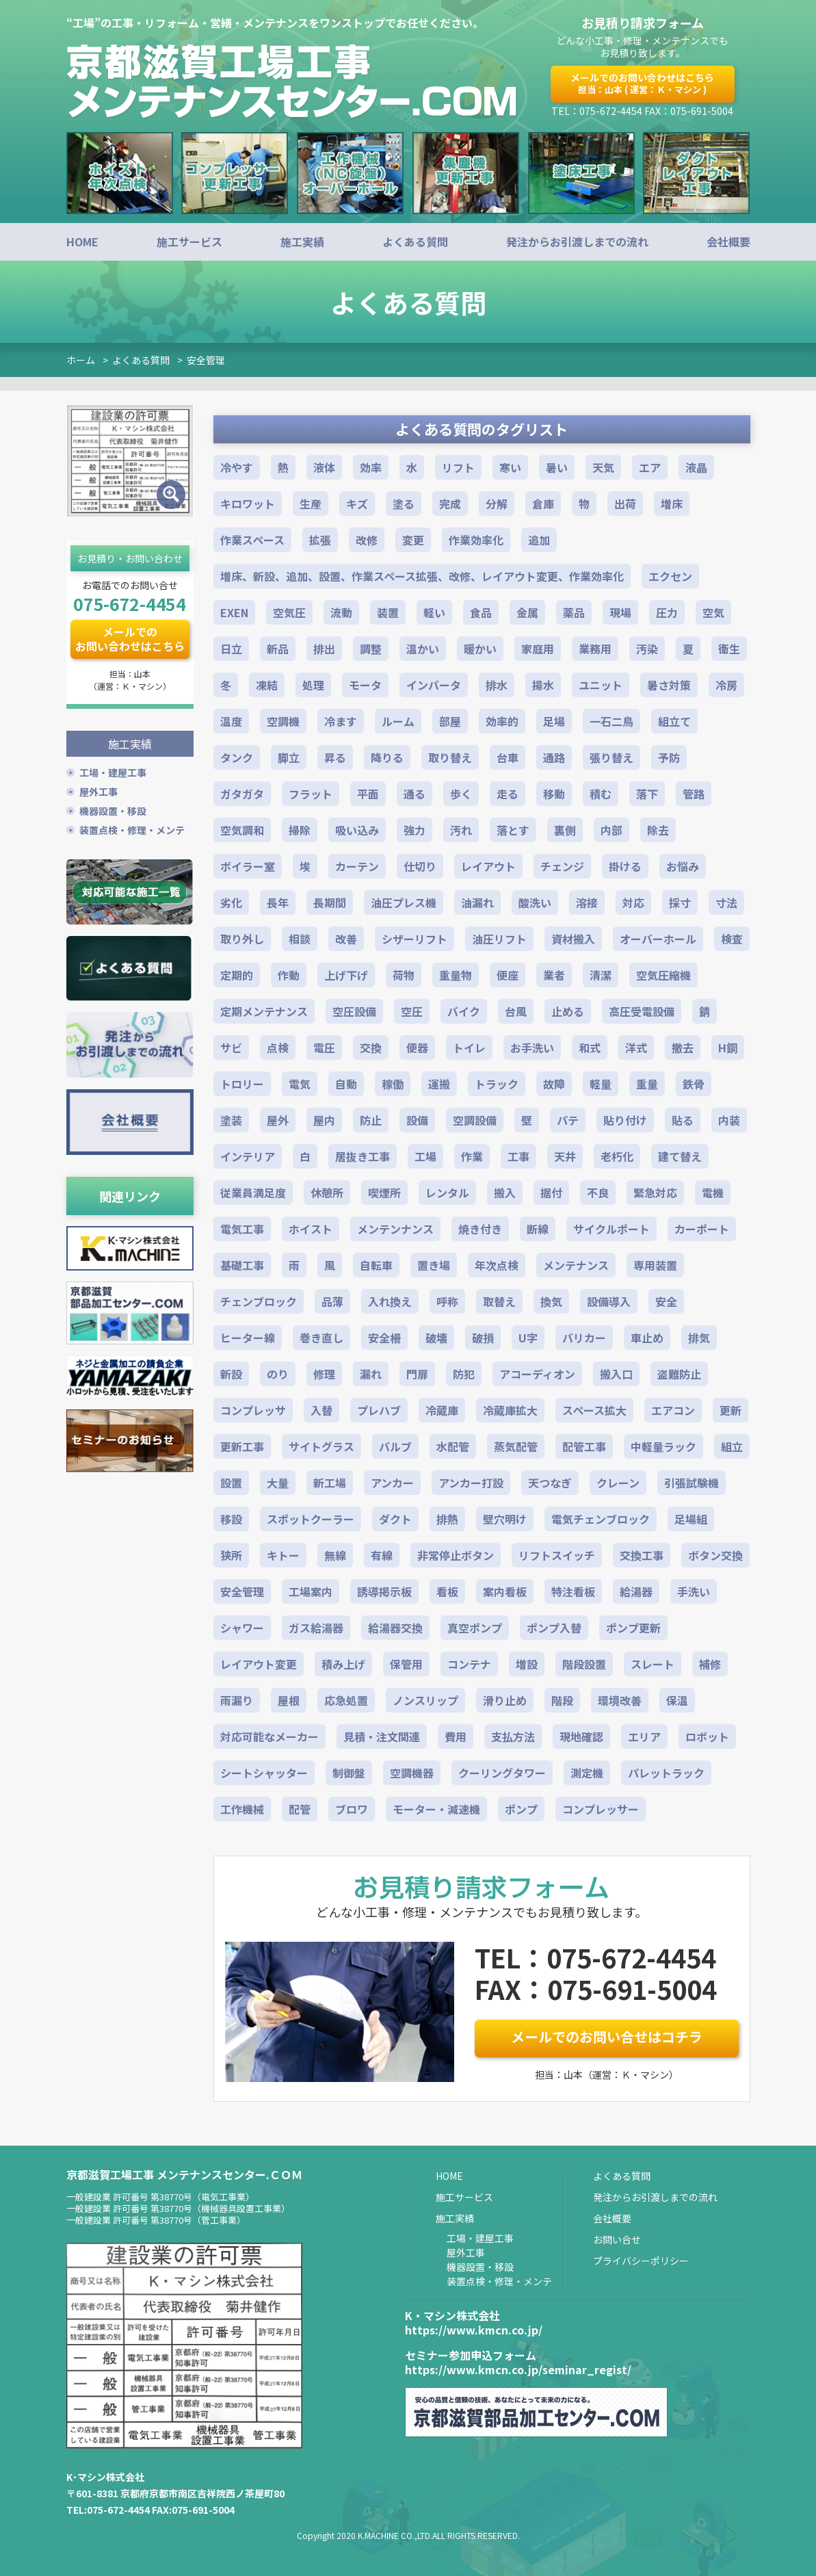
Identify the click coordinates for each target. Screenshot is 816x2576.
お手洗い (532, 1047)
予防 (669, 757)
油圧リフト (499, 939)
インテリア (247, 1156)
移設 (231, 1519)
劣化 (231, 902)
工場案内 (310, 1591)
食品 (481, 612)
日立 (231, 648)
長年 (278, 902)
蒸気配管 (516, 1446)
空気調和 (242, 830)
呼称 (447, 1301)
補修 (710, 1664)
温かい (422, 648)
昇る (335, 757)
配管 (300, 1809)
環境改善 (620, 1700)
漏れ (371, 1374)
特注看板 (573, 1591)
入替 (321, 1410)
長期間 (329, 902)
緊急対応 (655, 1192)
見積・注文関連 (381, 1736)
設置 (231, 1482)
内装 (729, 1120)
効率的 (502, 721)
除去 (658, 830)
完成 (450, 503)
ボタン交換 (715, 1555)
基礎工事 (242, 1265)
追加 (539, 540)
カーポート (701, 1229)
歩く (461, 793)
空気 (713, 612)
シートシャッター (264, 1773)
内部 (611, 830)
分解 (497, 503)
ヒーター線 (247, 1337)
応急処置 (346, 1700)
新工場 (329, 1482)
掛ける (625, 866)
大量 (278, 1482)
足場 (554, 721)
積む (600, 793)
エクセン (670, 576)
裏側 (565, 830)
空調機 (283, 721)
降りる (387, 757)
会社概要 (728, 241)
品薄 (332, 1301)
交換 (371, 1047)
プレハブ (379, 1410)
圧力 (667, 612)
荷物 (403, 975)
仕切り (420, 866)
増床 (672, 503)
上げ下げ (346, 975)
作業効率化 (476, 540)
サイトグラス (321, 1446)
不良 (598, 1192)
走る (507, 793)
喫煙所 (384, 1192)
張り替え (611, 757)
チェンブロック (258, 1301)
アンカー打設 (470, 1482)
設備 (417, 1120)
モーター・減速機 (436, 1809)
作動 (289, 975)
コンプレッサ (253, 1410)
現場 (620, 612)
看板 (447, 1591)
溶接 (587, 902)
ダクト (395, 1519)
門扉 (417, 1374)
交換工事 (641, 1555)
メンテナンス (576, 1265)
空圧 (412, 1011)
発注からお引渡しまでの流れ (577, 241)
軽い (434, 612)
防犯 (464, 1374)
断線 (538, 1229)
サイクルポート (611, 1229)
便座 (507, 975)
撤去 (683, 1047)
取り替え (450, 757)
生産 (310, 503)
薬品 (574, 612)
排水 (497, 685)
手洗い (693, 1591)
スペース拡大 (594, 1410)
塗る (403, 503)
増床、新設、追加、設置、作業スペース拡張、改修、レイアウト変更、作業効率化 (422, 576)
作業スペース (252, 540)
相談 (300, 939)
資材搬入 (573, 939)
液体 (324, 467)
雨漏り (236, 1700)
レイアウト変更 (258, 1664)
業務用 (595, 648)
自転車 (376, 1265)
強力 (414, 830)
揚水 (543, 685)
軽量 (600, 1084)
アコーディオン (537, 1374)
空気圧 (289, 612)
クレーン (618, 1482)
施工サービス (189, 241)
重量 (647, 1084)
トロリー (242, 1084)
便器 (417, 1047)
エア (650, 467)
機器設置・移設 (112, 807)
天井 (565, 1156)
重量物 (455, 975)
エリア (644, 1736)
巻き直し (321, 1337)
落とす (513, 830)
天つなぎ (550, 1482)
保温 (677, 1700)
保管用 (406, 1664)
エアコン (673, 1410)
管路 (694, 793)
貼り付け (625, 1120)
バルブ (395, 1446)
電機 (713, 1192)
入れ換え (390, 1301)
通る (414, 793)
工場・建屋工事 (112, 769)
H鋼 (727, 1047)
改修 (367, 540)
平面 (368, 793)
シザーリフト (414, 939)
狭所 (231, 1555)
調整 (371, 648)
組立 (732, 1446)
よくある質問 (415, 241)
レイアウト (488, 866)
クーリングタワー (502, 1773)
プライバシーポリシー (641, 2260)
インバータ (433, 685)
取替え (499, 1301)
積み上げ (343, 1664)
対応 (633, 902)
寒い (510, 467)
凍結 (267, 685)
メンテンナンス (395, 1229)
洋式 (636, 1047)
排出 (324, 648)
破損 (483, 1337)
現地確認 (581, 1736)
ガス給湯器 (316, 1627)
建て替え (680, 1156)
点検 (278, 1047)
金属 (527, 612)
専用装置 (655, 1265)
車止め (647, 1337)
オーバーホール (658, 939)
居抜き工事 (362, 1156)
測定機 (586, 1773)
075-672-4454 (129, 603)
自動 (346, 1084)
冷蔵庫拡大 (510, 1410)
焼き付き (480, 1229)
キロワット (247, 503)
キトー (283, 1555)
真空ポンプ (474, 1627)
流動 (341, 612)
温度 (231, 721)
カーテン (357, 866)
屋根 (289, 1700)
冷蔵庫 (441, 1410)
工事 (518, 1156)
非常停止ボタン (455, 1555)
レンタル (447, 1192)
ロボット (707, 1736)
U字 (528, 1337)
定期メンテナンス (264, 1011)
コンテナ (469, 1664)
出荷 (625, 503)
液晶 (696, 467)
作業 (472, 1156)
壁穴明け (505, 1519)
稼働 (393, 1084)
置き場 (433, 1265)
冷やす (236, 467)
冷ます (340, 721)
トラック (496, 1084)
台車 (507, 757)
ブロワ (351, 1809)
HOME (82, 241)
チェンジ (562, 866)
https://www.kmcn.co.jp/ (473, 2329)
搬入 (505, 1192)
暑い (557, 467)
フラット (310, 793)
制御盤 (348, 1773)
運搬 (439, 1084)
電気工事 (242, 1229)
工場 (425, 1156)
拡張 (320, 540)
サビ (231, 1047)
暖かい (480, 648)
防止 (371, 1120)
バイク (463, 1011)
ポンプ (521, 1809)
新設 (231, 1374)
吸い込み (357, 830)
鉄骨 (694, 1084)
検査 (732, 939)
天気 (603, 467)
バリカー (584, 1337)
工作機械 (242, 1809)
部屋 (450, 721)
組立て (674, 721)
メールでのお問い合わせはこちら (642, 83)
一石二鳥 (611, 721)
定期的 (236, 975)
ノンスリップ (425, 1700)
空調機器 (412, 1773)
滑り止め (505, 1700)
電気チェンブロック (600, 1519)
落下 (647, 793)
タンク (236, 757)
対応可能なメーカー (269, 1736)
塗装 (231, 1120)
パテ (568, 1120)
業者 (554, 975)
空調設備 (475, 1120)
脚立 (289, 757)
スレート (652, 1664)
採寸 (680, 902)
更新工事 (242, 1446)
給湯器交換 (395, 1627)
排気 (699, 1337)
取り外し (242, 939)
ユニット (600, 685)
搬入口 (616, 1374)
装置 (388, 612)
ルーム (398, 721)
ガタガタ (242, 793)
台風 (516, 1011)
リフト (458, 467)
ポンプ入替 (554, 1627)
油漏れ (477, 902)
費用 (455, 1736)
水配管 (452, 1446)
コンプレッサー (600, 1809)
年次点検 (496, 1265)
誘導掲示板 (384, 1591)
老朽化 (617, 1156)
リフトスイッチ (556, 1555)
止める (567, 1011)
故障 (554, 1084)
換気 (551, 1301)
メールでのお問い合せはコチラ (606, 2036)
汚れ (461, 830)
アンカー (392, 1482)
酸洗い (534, 902)
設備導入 (609, 1301)
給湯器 (636, 1591)
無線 (335, 1555)
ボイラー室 (247, 866)
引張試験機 (691, 1482)
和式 (590, 1047)
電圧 (324, 1047)
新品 (278, 648)
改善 (346, 939)
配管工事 (584, 1446)
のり (278, 1374)
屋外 (278, 1120)
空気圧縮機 (663, 975)
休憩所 (327, 1192)
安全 (666, 1301)
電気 (300, 1084)
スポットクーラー (310, 1519)
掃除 (300, 830)
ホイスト (310, 1229)
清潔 (600, 975)
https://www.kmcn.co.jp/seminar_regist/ (518, 2369)
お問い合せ (617, 2239)
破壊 (436, 1337)
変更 (413, 540)
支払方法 (513, 1736)
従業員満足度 (253, 1192)
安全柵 (384, 1337)
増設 (527, 1664)
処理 (313, 685)
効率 (371, 467)
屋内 (324, 1120)
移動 (554, 793)
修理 (324, 1374)
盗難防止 (679, 1374)
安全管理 (206, 360)
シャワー (242, 1627)
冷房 (726, 685)
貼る (683, 1120)
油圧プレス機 (403, 902)
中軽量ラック (663, 1446)
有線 (382, 1555)
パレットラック (666, 1773)
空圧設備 (354, 1011)
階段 (562, 1700)
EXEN (234, 612)
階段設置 (584, 1664)
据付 (551, 1192)
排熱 (447, 1519)
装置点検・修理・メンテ (132, 826)
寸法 (726, 902)
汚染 (647, 648)
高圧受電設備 (641, 1011)
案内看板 (505, 1591)
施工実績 (302, 241)
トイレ (469, 1047)
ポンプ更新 (633, 1627)
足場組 (690, 1519)
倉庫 (543, 503)
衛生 (729, 648)
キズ (357, 503)
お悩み (682, 866)
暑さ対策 (669, 685)
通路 (554, 757)
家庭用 (537, 648)
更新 (730, 1410)
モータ (365, 685)
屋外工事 (98, 788)
